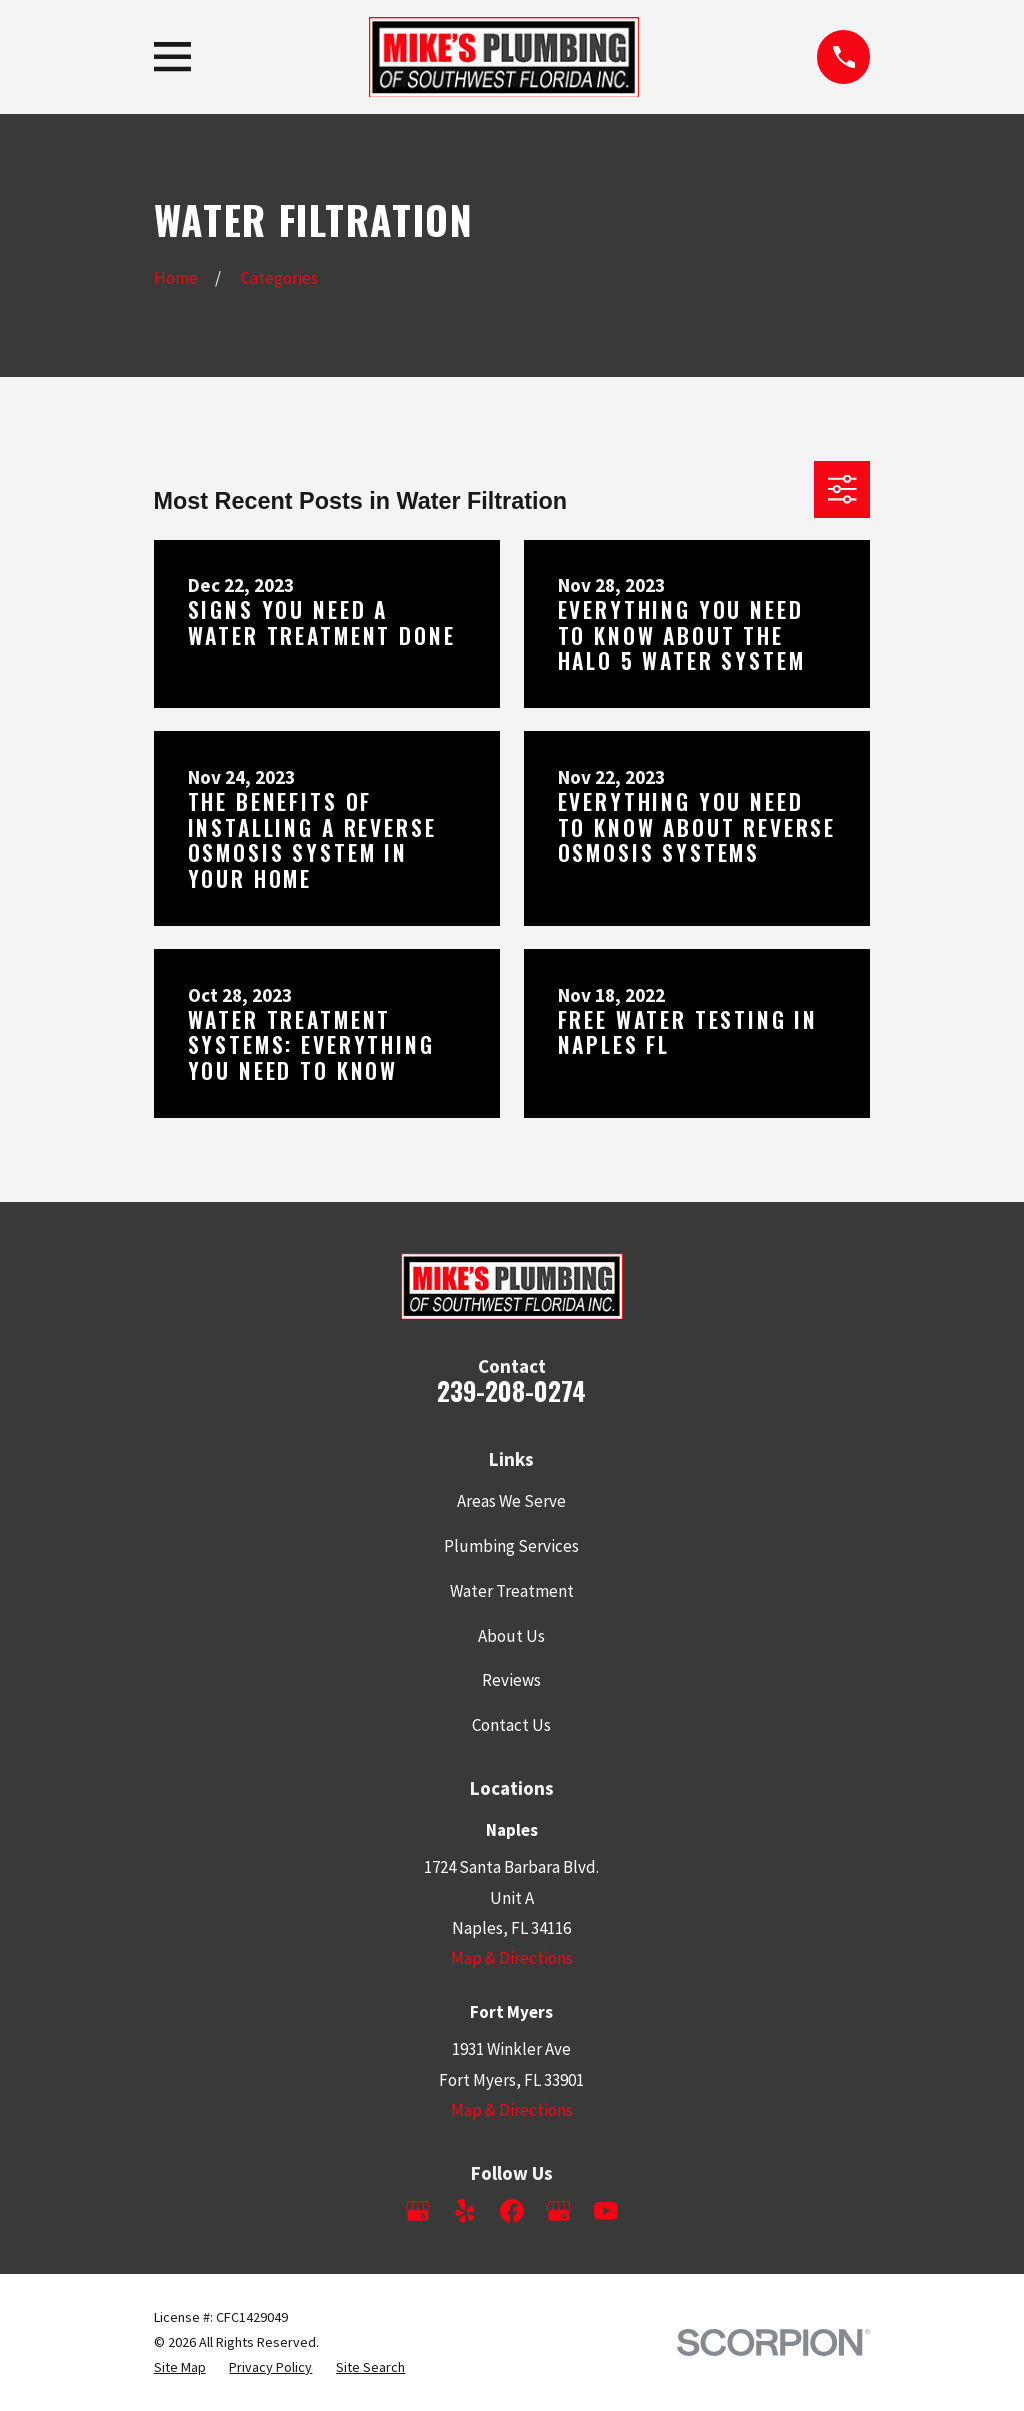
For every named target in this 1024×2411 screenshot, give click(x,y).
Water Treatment (512, 1591)
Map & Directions (512, 1958)
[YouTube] (606, 2211)
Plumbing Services (511, 1546)
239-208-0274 (511, 1390)
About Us (511, 1636)
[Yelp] (465, 2211)
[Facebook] (512, 2211)
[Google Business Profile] (418, 2211)
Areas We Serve (511, 1501)
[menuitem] (180, 2367)
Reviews (511, 1680)
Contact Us (511, 1725)
